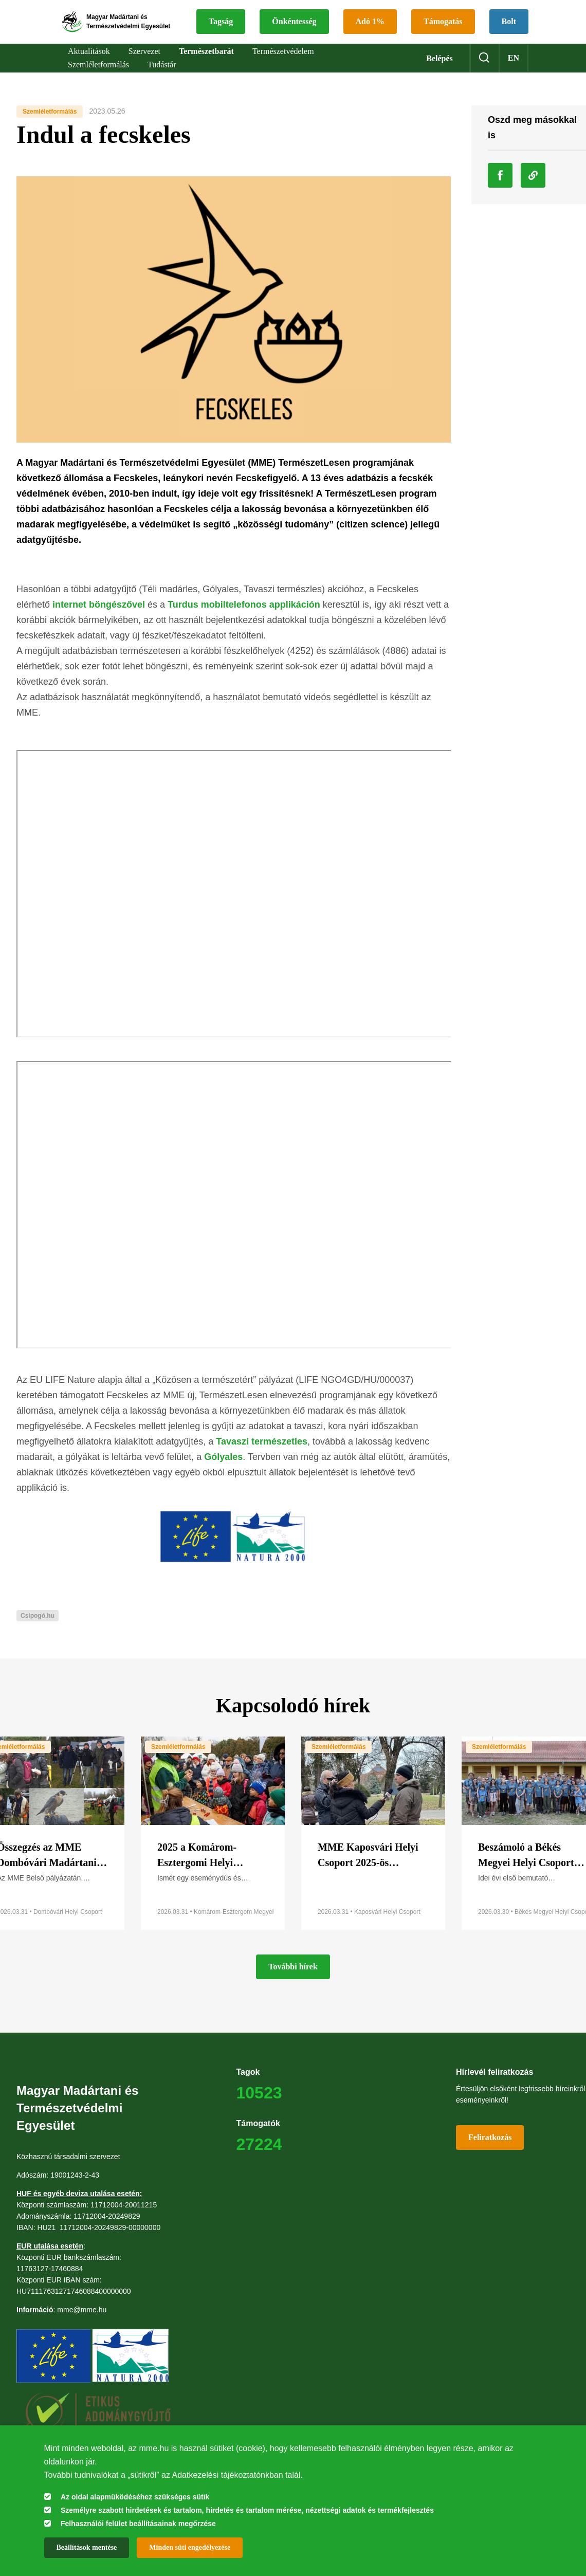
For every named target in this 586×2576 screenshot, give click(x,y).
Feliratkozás (489, 2151)
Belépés (439, 72)
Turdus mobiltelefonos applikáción (244, 619)
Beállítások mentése (87, 2547)
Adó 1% (435, 16)
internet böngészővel (99, 619)
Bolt (359, 40)
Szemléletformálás (50, 125)
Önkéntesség (359, 16)
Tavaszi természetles (261, 1456)
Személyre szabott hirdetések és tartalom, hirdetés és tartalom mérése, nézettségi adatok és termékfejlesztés (247, 2510)
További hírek (293, 1981)
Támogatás (293, 40)
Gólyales (223, 1471)
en (513, 71)
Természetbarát (206, 65)
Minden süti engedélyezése (189, 2547)
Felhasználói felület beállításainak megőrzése (138, 2523)
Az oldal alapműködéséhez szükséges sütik (135, 2497)
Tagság (286, 16)
